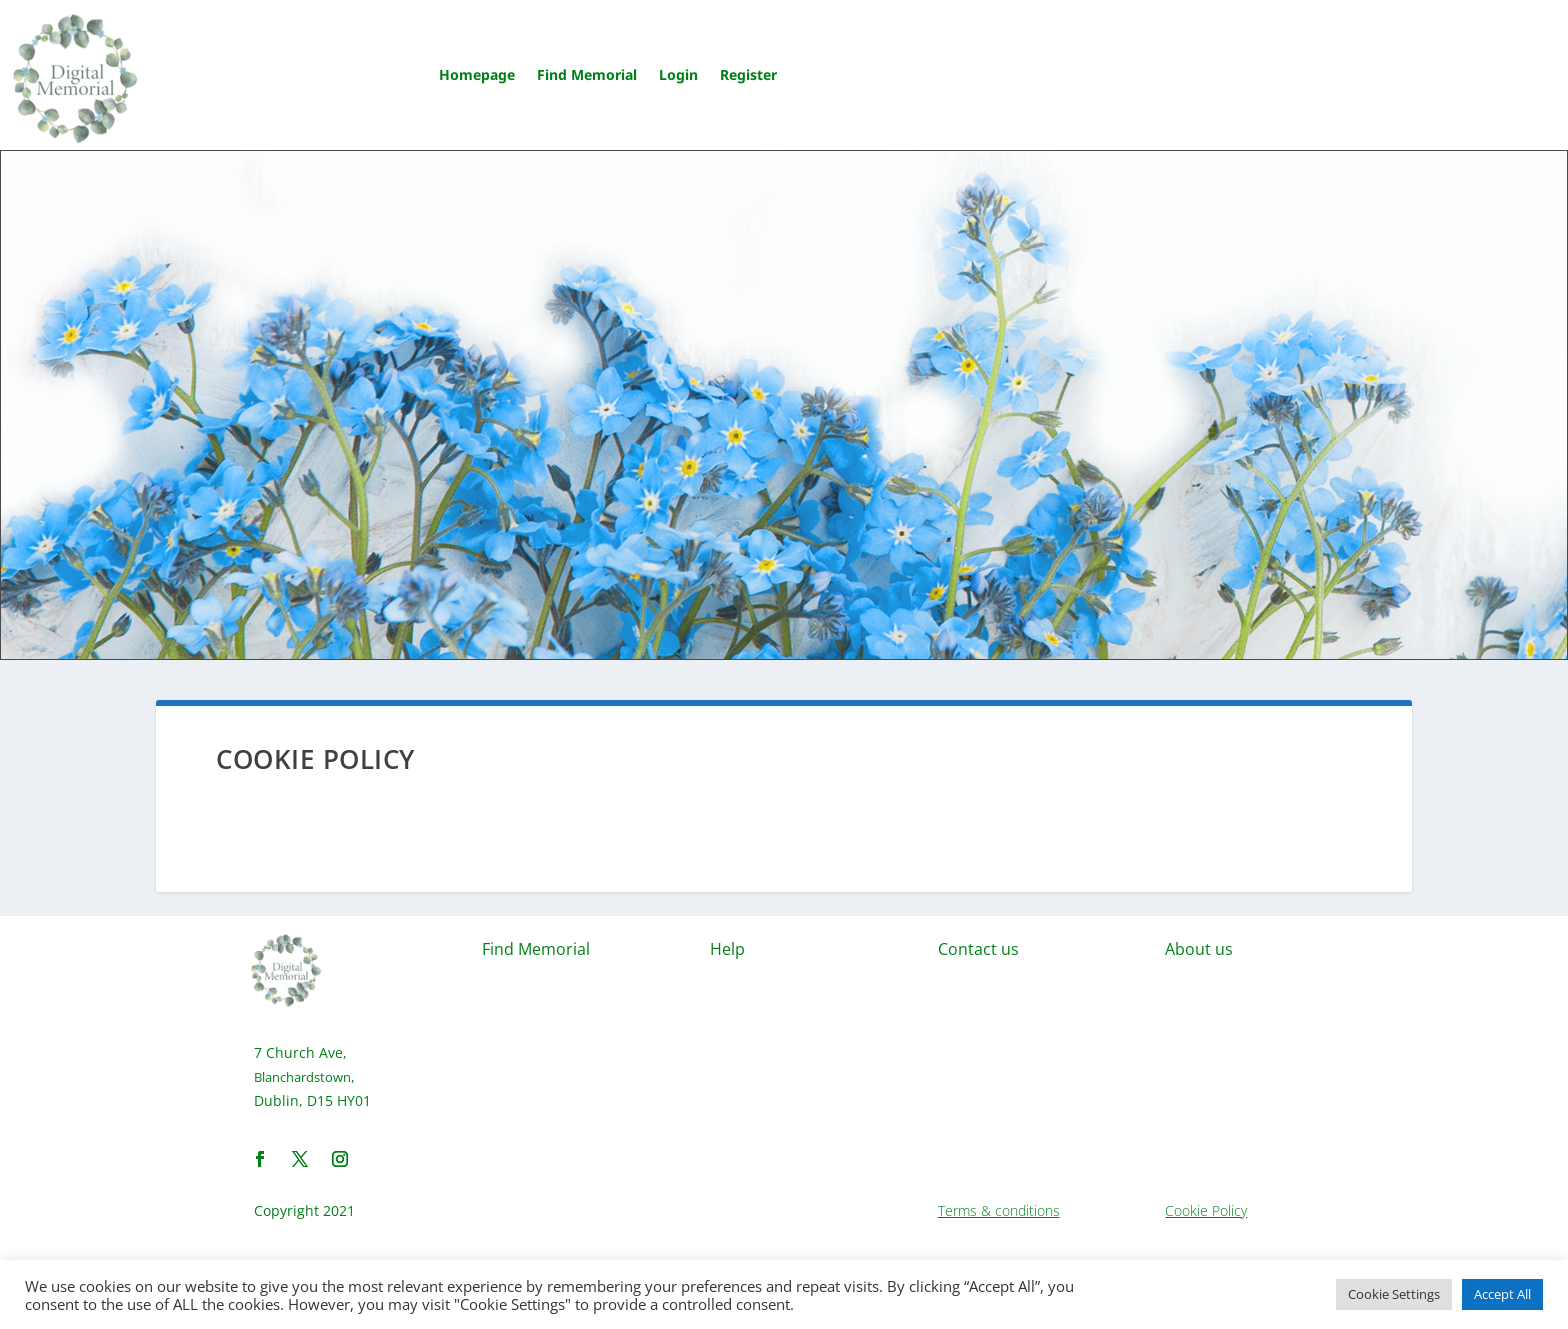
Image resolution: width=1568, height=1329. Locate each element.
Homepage (477, 74)
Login (678, 74)
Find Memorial (587, 74)
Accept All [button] (1502, 1294)
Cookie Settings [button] (1394, 1294)
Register (748, 74)
